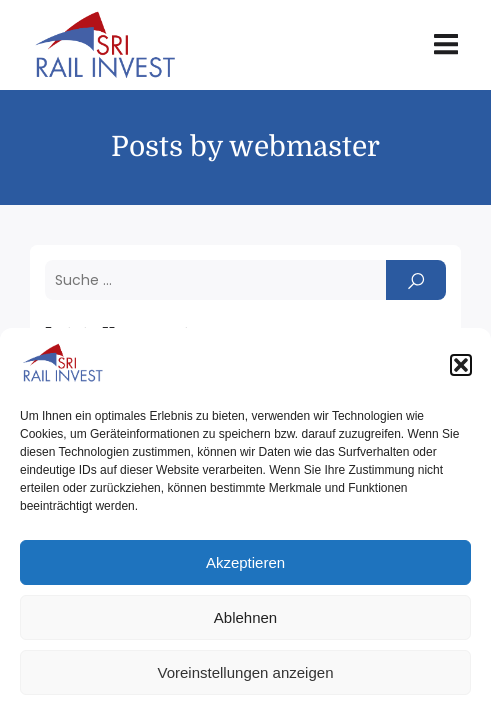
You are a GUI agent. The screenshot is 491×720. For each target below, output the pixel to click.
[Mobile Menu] (446, 45)
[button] (461, 365)
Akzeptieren (245, 562)
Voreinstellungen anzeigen (246, 672)
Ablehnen (245, 617)
